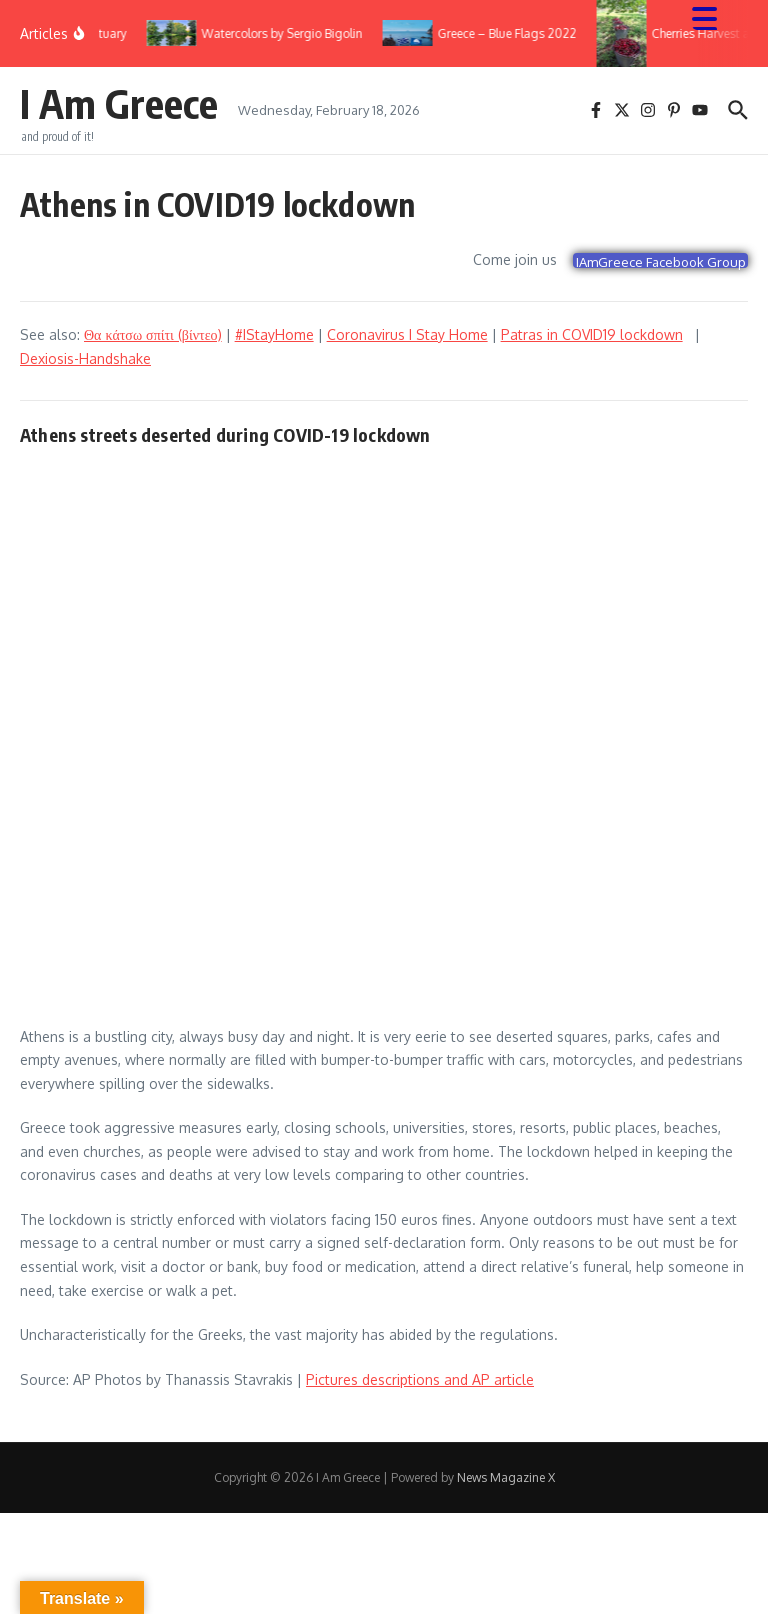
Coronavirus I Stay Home (407, 334)
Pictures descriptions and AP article (420, 1379)
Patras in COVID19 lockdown (592, 334)
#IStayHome (274, 334)
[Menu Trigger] (714, 17)
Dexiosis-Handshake (85, 358)
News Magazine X (506, 1477)
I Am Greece (119, 103)
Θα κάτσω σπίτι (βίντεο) (153, 334)
